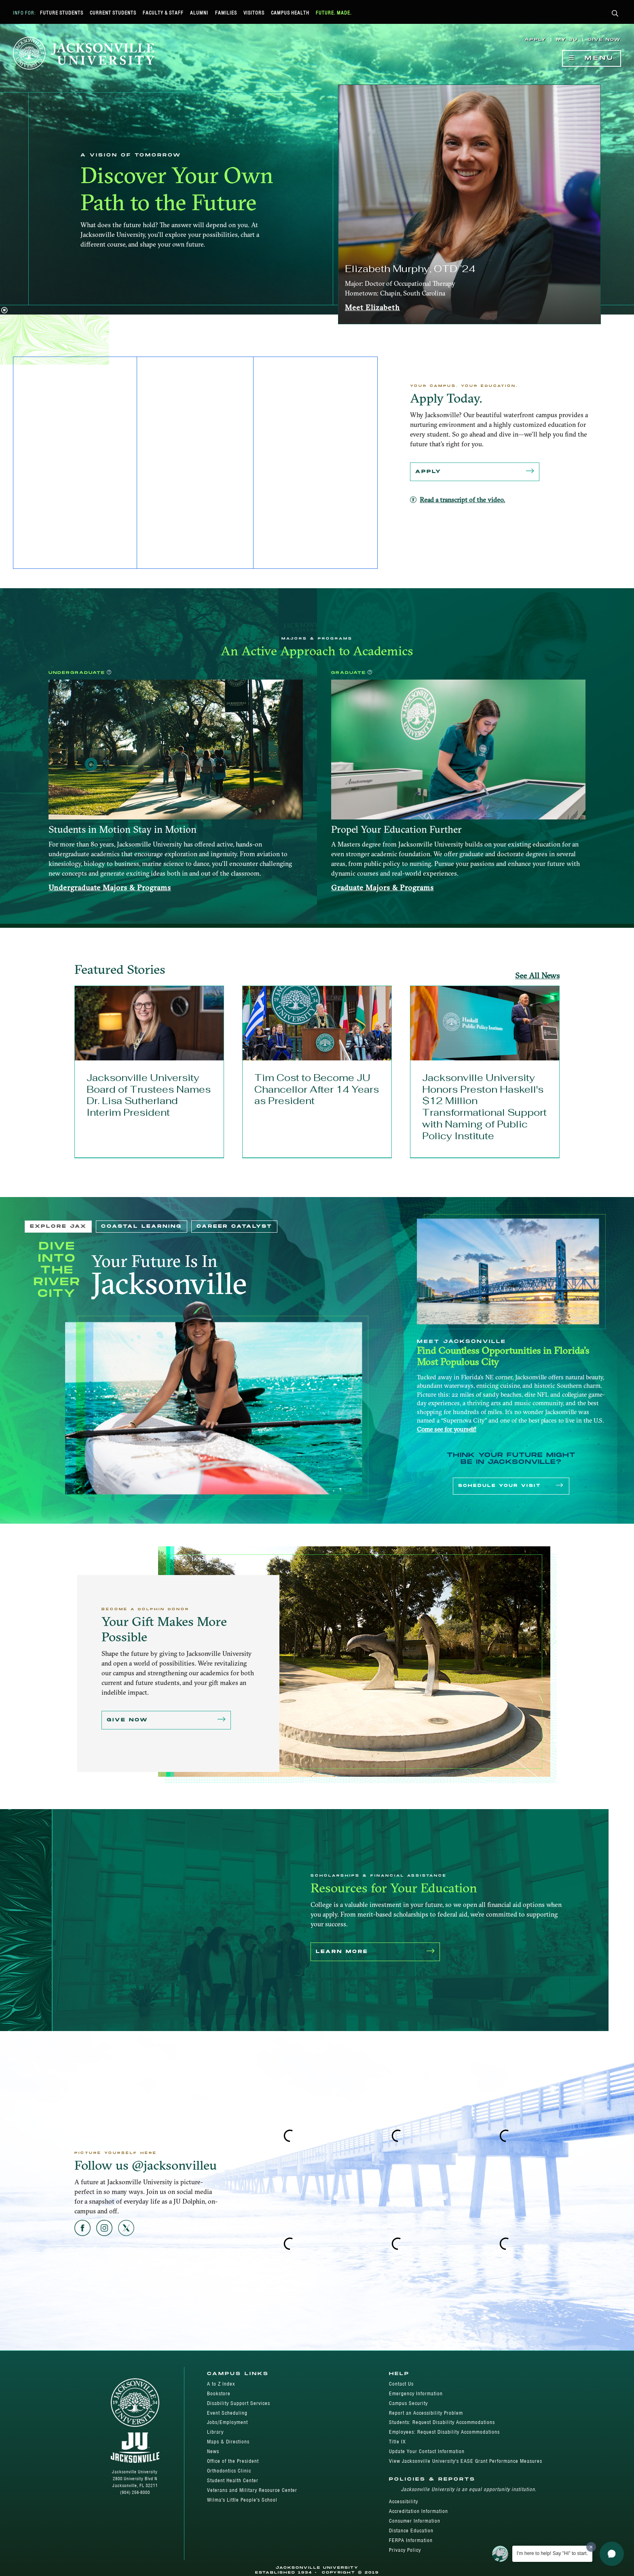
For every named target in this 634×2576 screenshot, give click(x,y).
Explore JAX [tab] (58, 1226)
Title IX (397, 2441)
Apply (535, 39)
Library (215, 2431)
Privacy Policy (405, 2549)
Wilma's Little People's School (242, 2499)
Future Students (61, 12)
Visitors (253, 12)
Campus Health (290, 12)
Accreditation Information (418, 2511)
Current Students (113, 12)
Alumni (199, 12)
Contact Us (401, 2383)
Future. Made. (334, 12)
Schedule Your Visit (511, 1486)
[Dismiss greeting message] (591, 2547)
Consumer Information (414, 2520)
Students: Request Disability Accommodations (442, 2422)
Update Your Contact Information (427, 2451)
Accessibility (403, 2501)
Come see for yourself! (446, 1429)
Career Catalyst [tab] (234, 1226)
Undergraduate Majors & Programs (110, 887)
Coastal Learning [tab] (141, 1226)
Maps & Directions (228, 2441)
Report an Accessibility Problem (426, 2412)
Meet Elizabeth (372, 307)
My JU (567, 39)
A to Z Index (221, 2383)
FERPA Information (411, 2540)
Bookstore (218, 2393)
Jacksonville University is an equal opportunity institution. (469, 2489)
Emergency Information (416, 2393)
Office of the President (233, 2461)
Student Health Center (232, 2480)
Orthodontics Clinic (229, 2470)
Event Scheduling (227, 2412)
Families (226, 12)
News (213, 2451)
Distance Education (411, 2530)
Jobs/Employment (227, 2422)
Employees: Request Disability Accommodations (444, 2431)
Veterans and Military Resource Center (252, 2490)
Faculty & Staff (163, 12)
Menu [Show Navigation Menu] (591, 58)
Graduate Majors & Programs (382, 887)
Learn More (375, 1951)
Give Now (604, 39)
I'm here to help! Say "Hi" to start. (552, 2553)
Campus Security (408, 2403)
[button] (615, 14)
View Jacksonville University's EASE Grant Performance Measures (465, 2461)
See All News (537, 975)
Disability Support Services (238, 2403)
